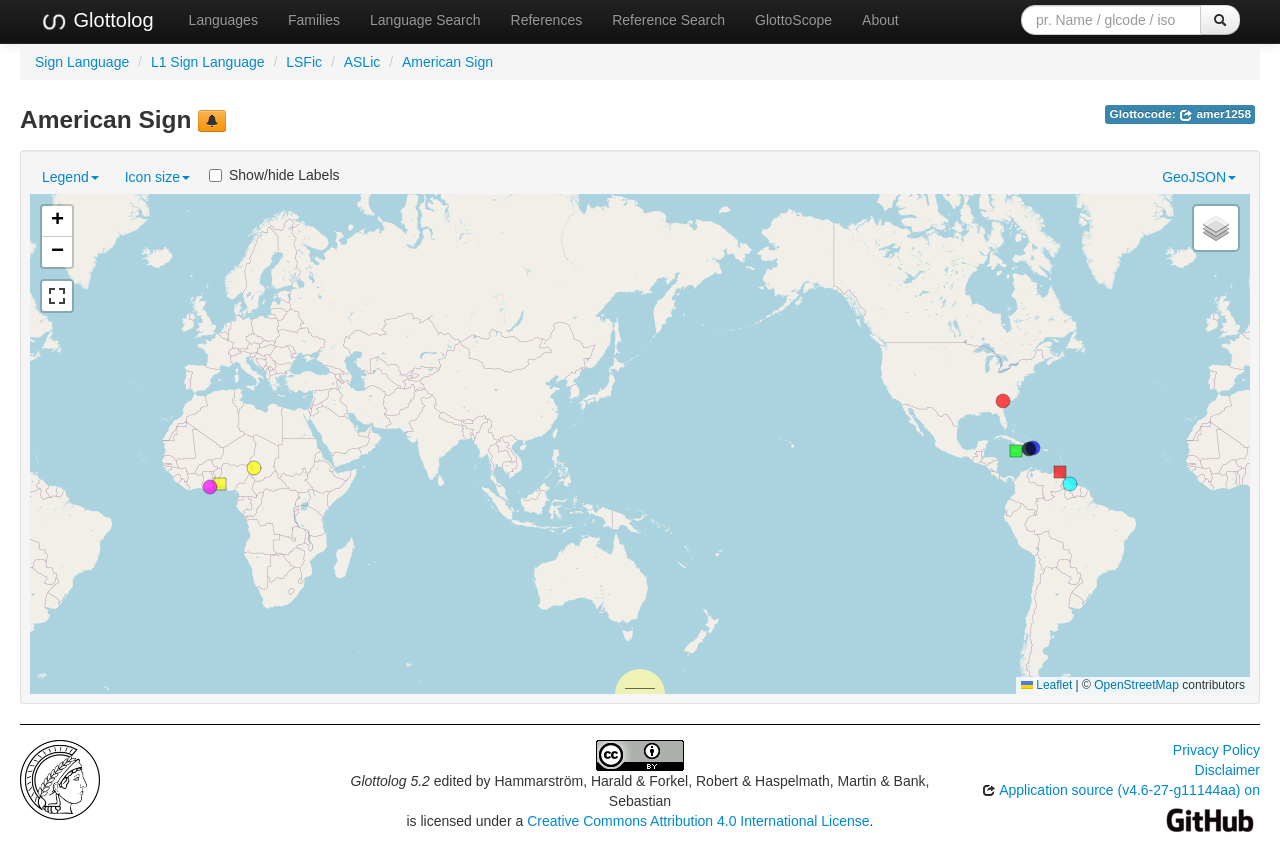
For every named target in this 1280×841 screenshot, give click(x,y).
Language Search (425, 20)
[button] (1003, 401)
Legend (70, 177)
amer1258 (1215, 114)
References (547, 20)
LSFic (304, 62)
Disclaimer (1227, 770)
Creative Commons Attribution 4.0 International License (698, 821)
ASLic (362, 62)
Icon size (157, 177)
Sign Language (82, 62)
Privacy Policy (1216, 750)
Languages (223, 20)
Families (314, 20)
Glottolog (97, 21)
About (880, 20)
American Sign (447, 62)
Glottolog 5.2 (390, 781)
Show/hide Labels (274, 175)
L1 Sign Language (208, 62)
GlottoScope (793, 20)
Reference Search (668, 20)
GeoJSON (1199, 177)
